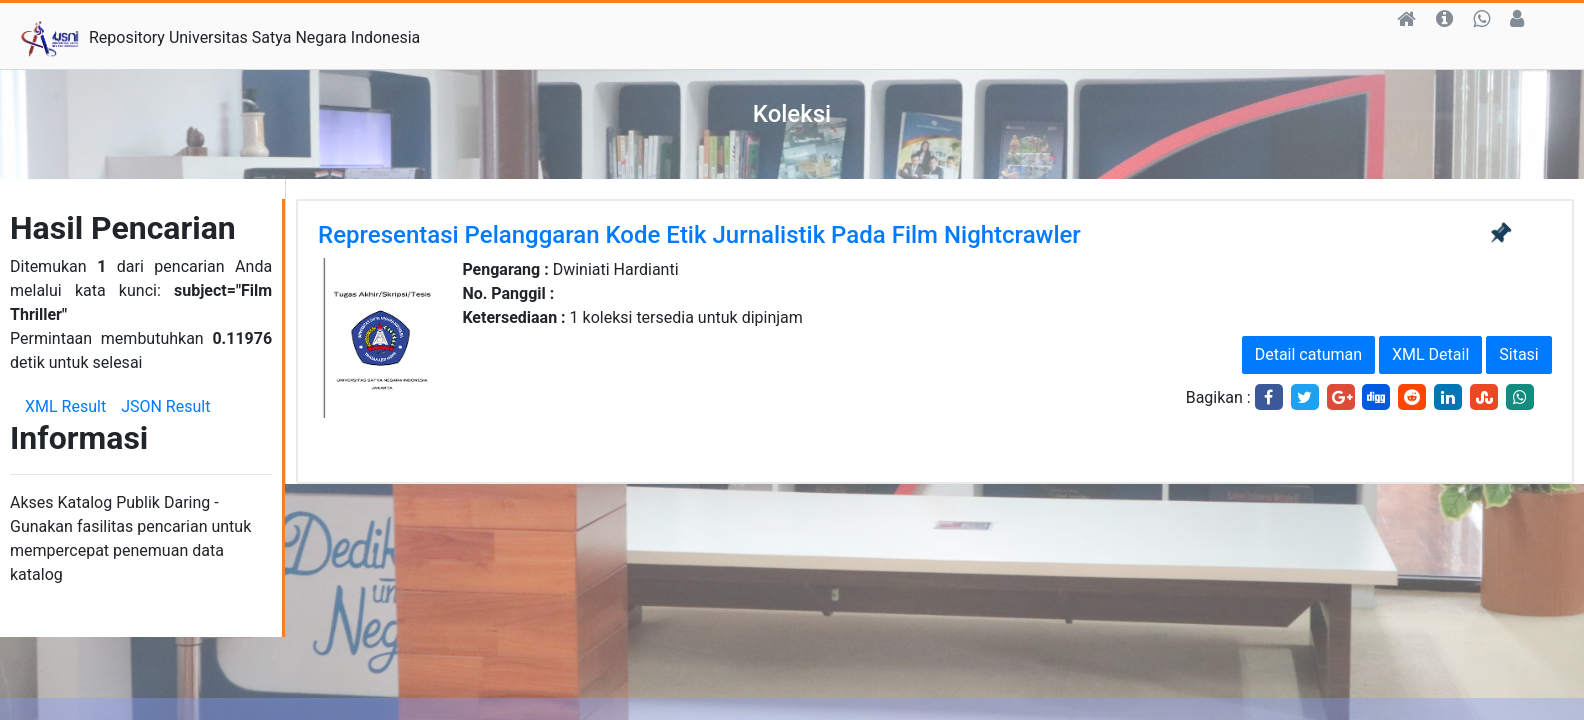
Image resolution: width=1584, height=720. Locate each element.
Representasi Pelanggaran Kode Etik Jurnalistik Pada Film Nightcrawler (699, 235)
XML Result (65, 406)
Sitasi (1518, 354)
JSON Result (165, 406)
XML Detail (1430, 354)
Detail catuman (1308, 354)
